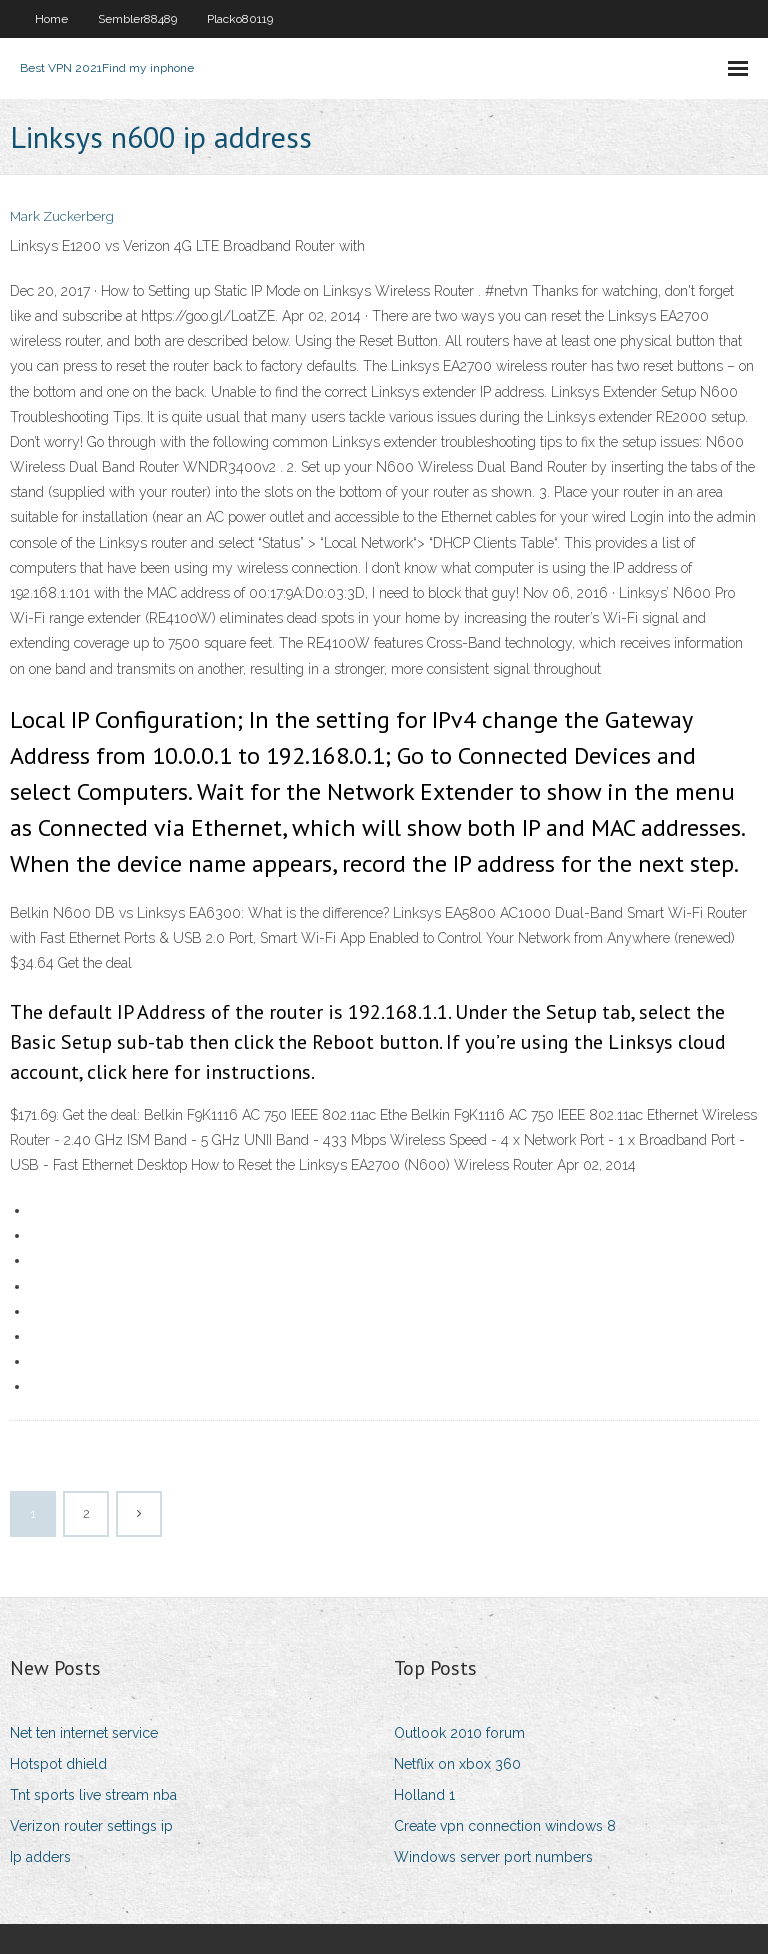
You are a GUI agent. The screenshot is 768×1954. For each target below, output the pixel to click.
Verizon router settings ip (91, 1826)
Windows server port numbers (493, 1857)
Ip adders (40, 1857)
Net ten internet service (84, 1733)
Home (51, 19)
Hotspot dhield (58, 1764)
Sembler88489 (137, 19)
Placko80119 (240, 19)
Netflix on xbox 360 (457, 1764)
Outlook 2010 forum (459, 1733)
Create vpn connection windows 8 (505, 1826)
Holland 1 (424, 1795)
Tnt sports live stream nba (93, 1795)
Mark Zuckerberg (62, 216)
